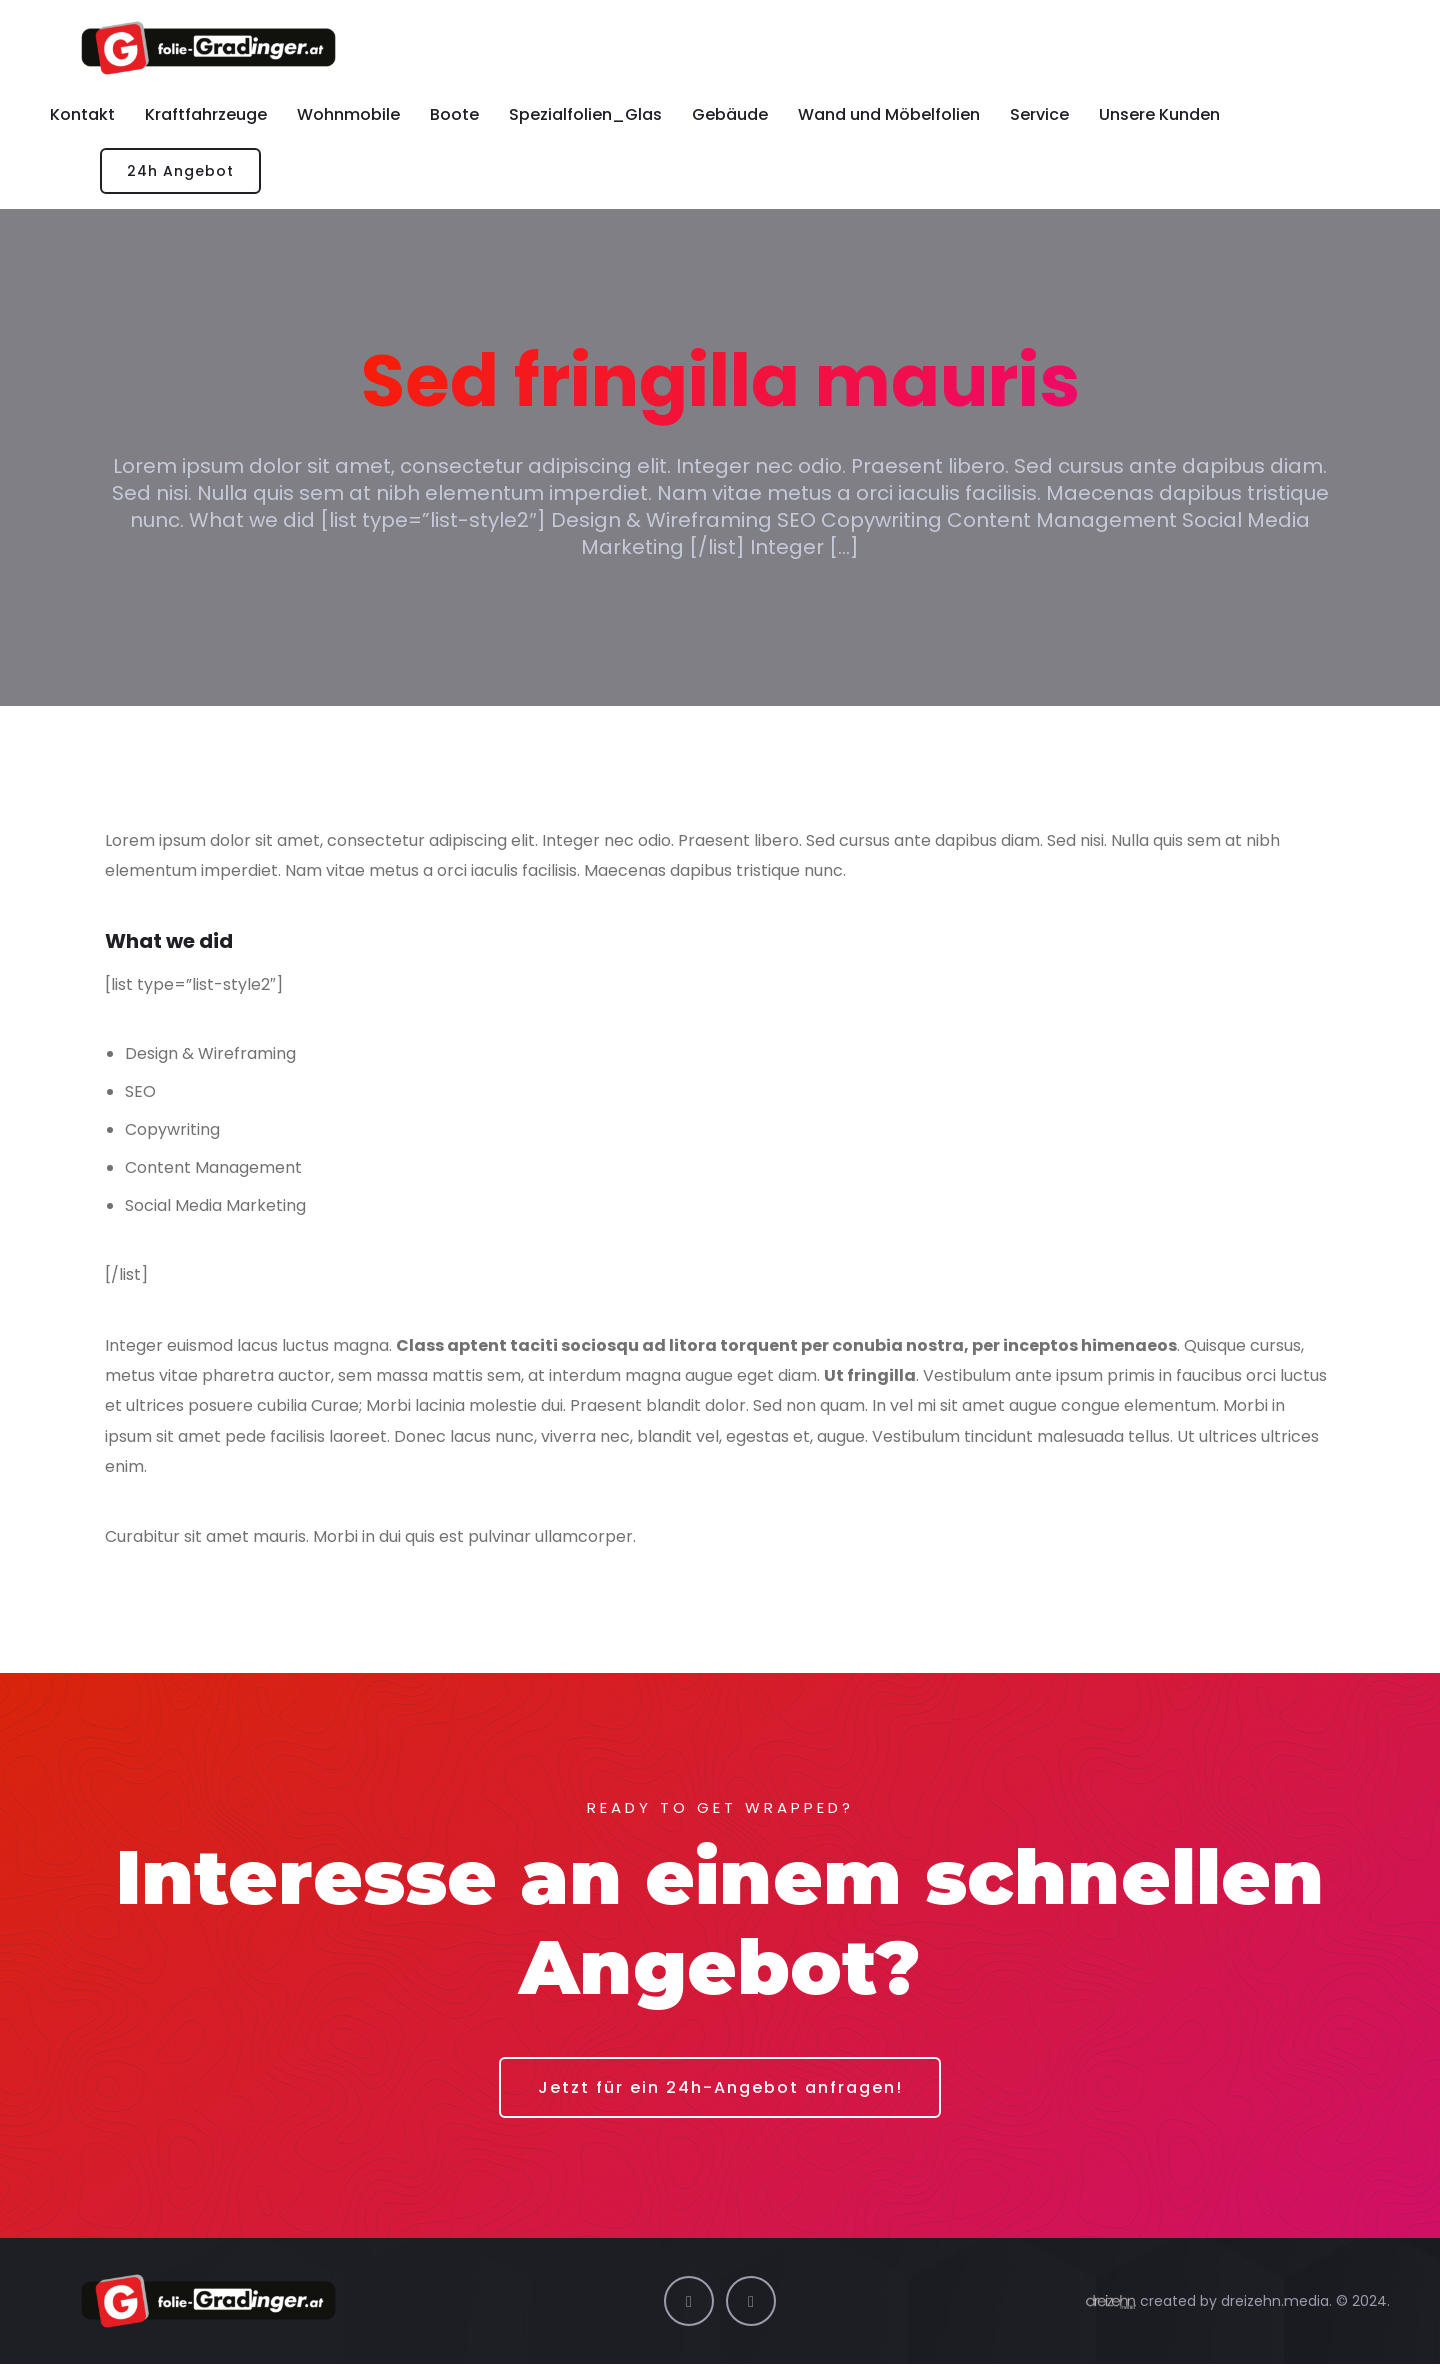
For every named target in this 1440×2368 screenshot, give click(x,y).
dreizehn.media (1275, 2304)
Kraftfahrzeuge (206, 114)
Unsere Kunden (1159, 114)
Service (1039, 114)
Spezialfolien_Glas (585, 114)
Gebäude (730, 114)
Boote (454, 114)
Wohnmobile (348, 114)
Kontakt (82, 114)
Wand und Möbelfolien (889, 114)
